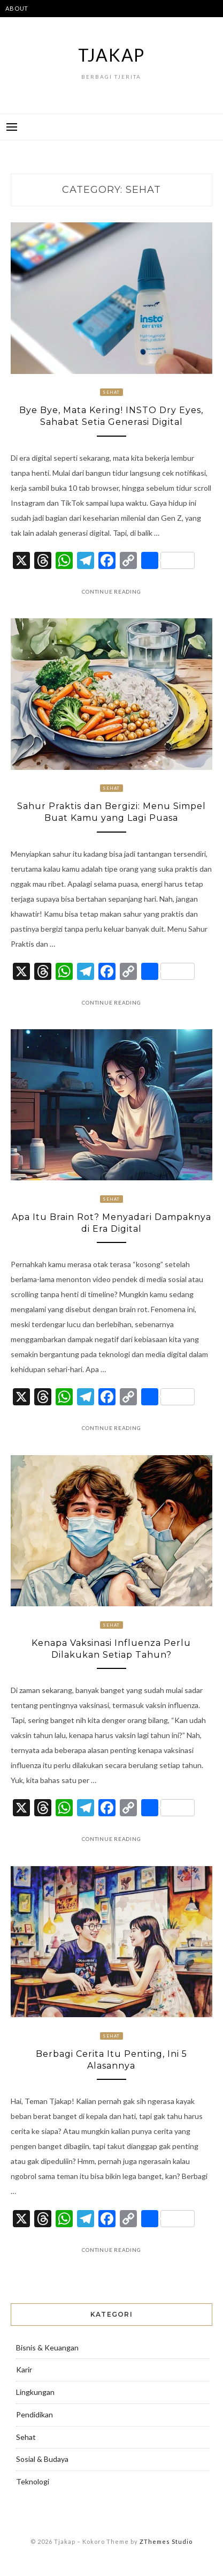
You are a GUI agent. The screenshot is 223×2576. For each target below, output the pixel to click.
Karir (24, 2369)
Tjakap (111, 54)
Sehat (111, 392)
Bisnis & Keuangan (47, 2347)
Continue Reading (111, 591)
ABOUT (16, 8)
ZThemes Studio (166, 2541)
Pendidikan (34, 2414)
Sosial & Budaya (42, 2458)
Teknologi (32, 2481)
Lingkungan (35, 2392)
